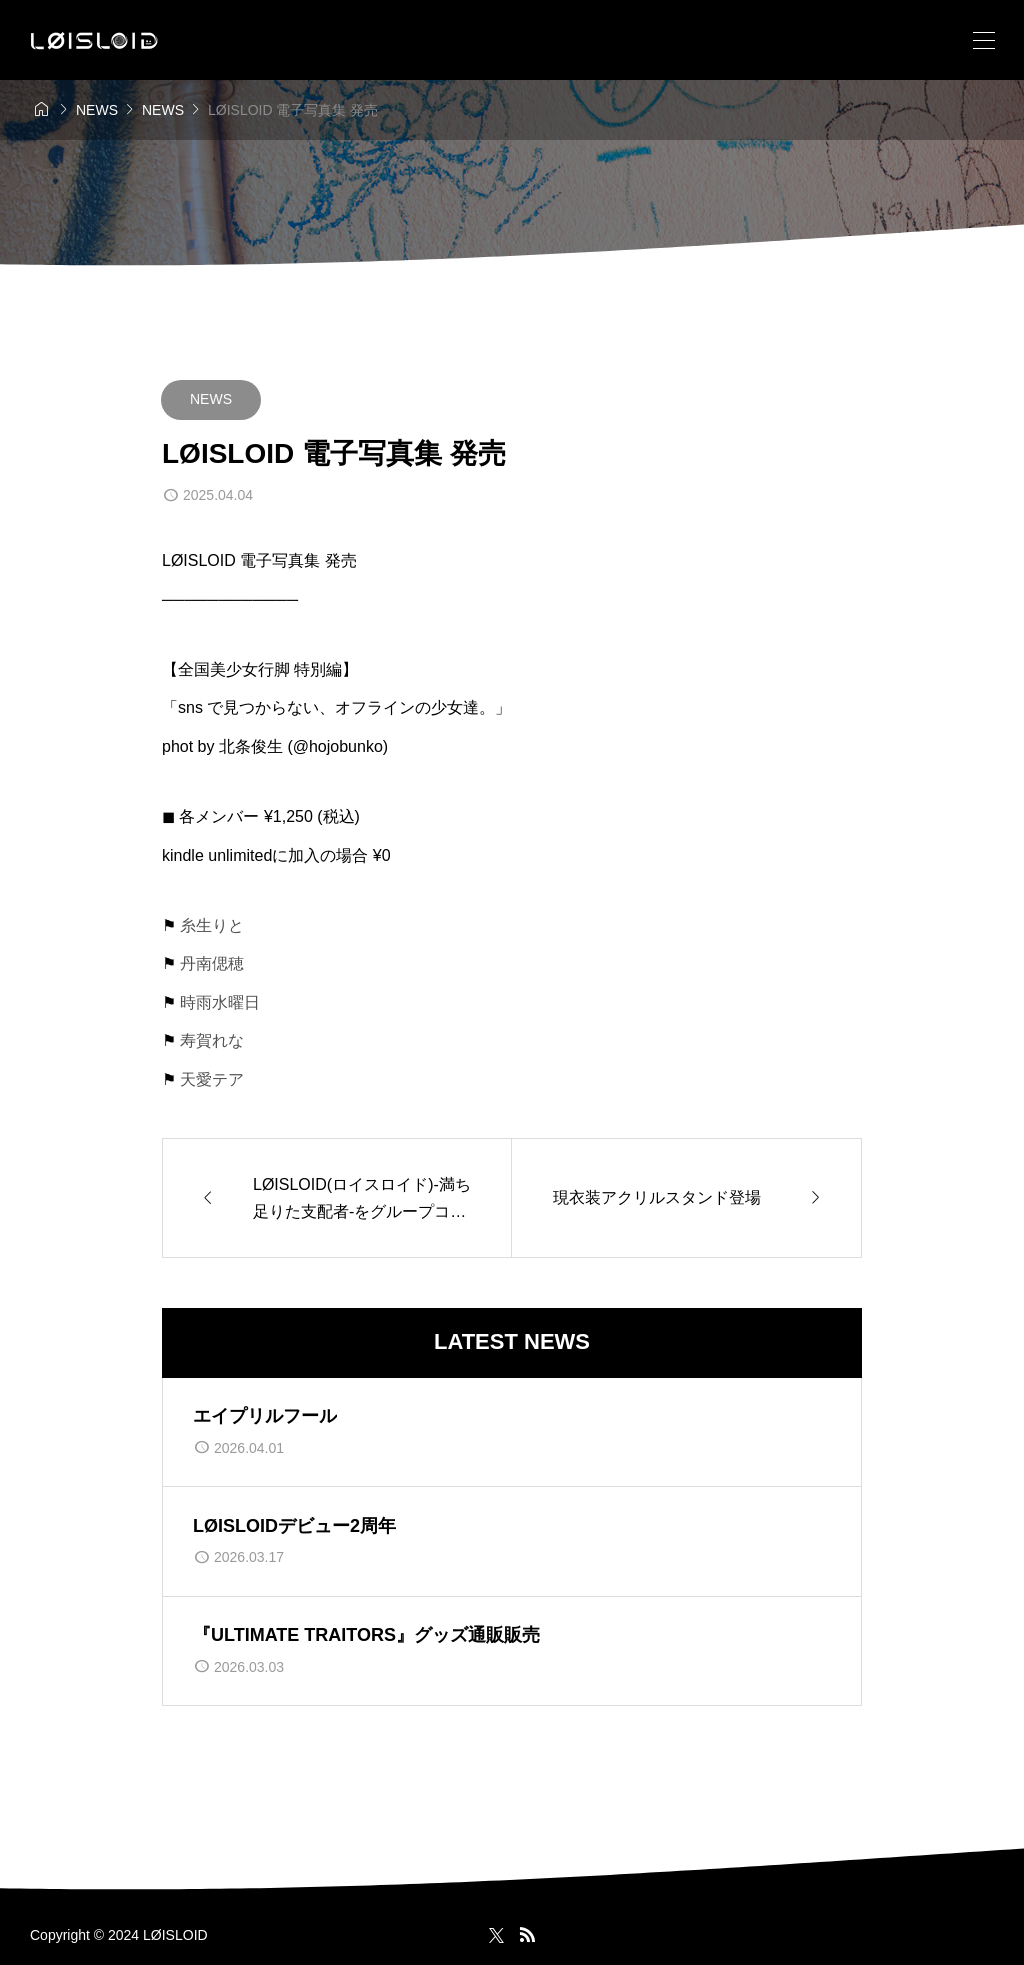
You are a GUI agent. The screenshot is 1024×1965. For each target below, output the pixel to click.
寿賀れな (212, 1040)
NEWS (211, 399)
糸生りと (212, 925)
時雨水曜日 (220, 1002)
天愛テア (212, 1079)
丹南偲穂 (212, 963)
